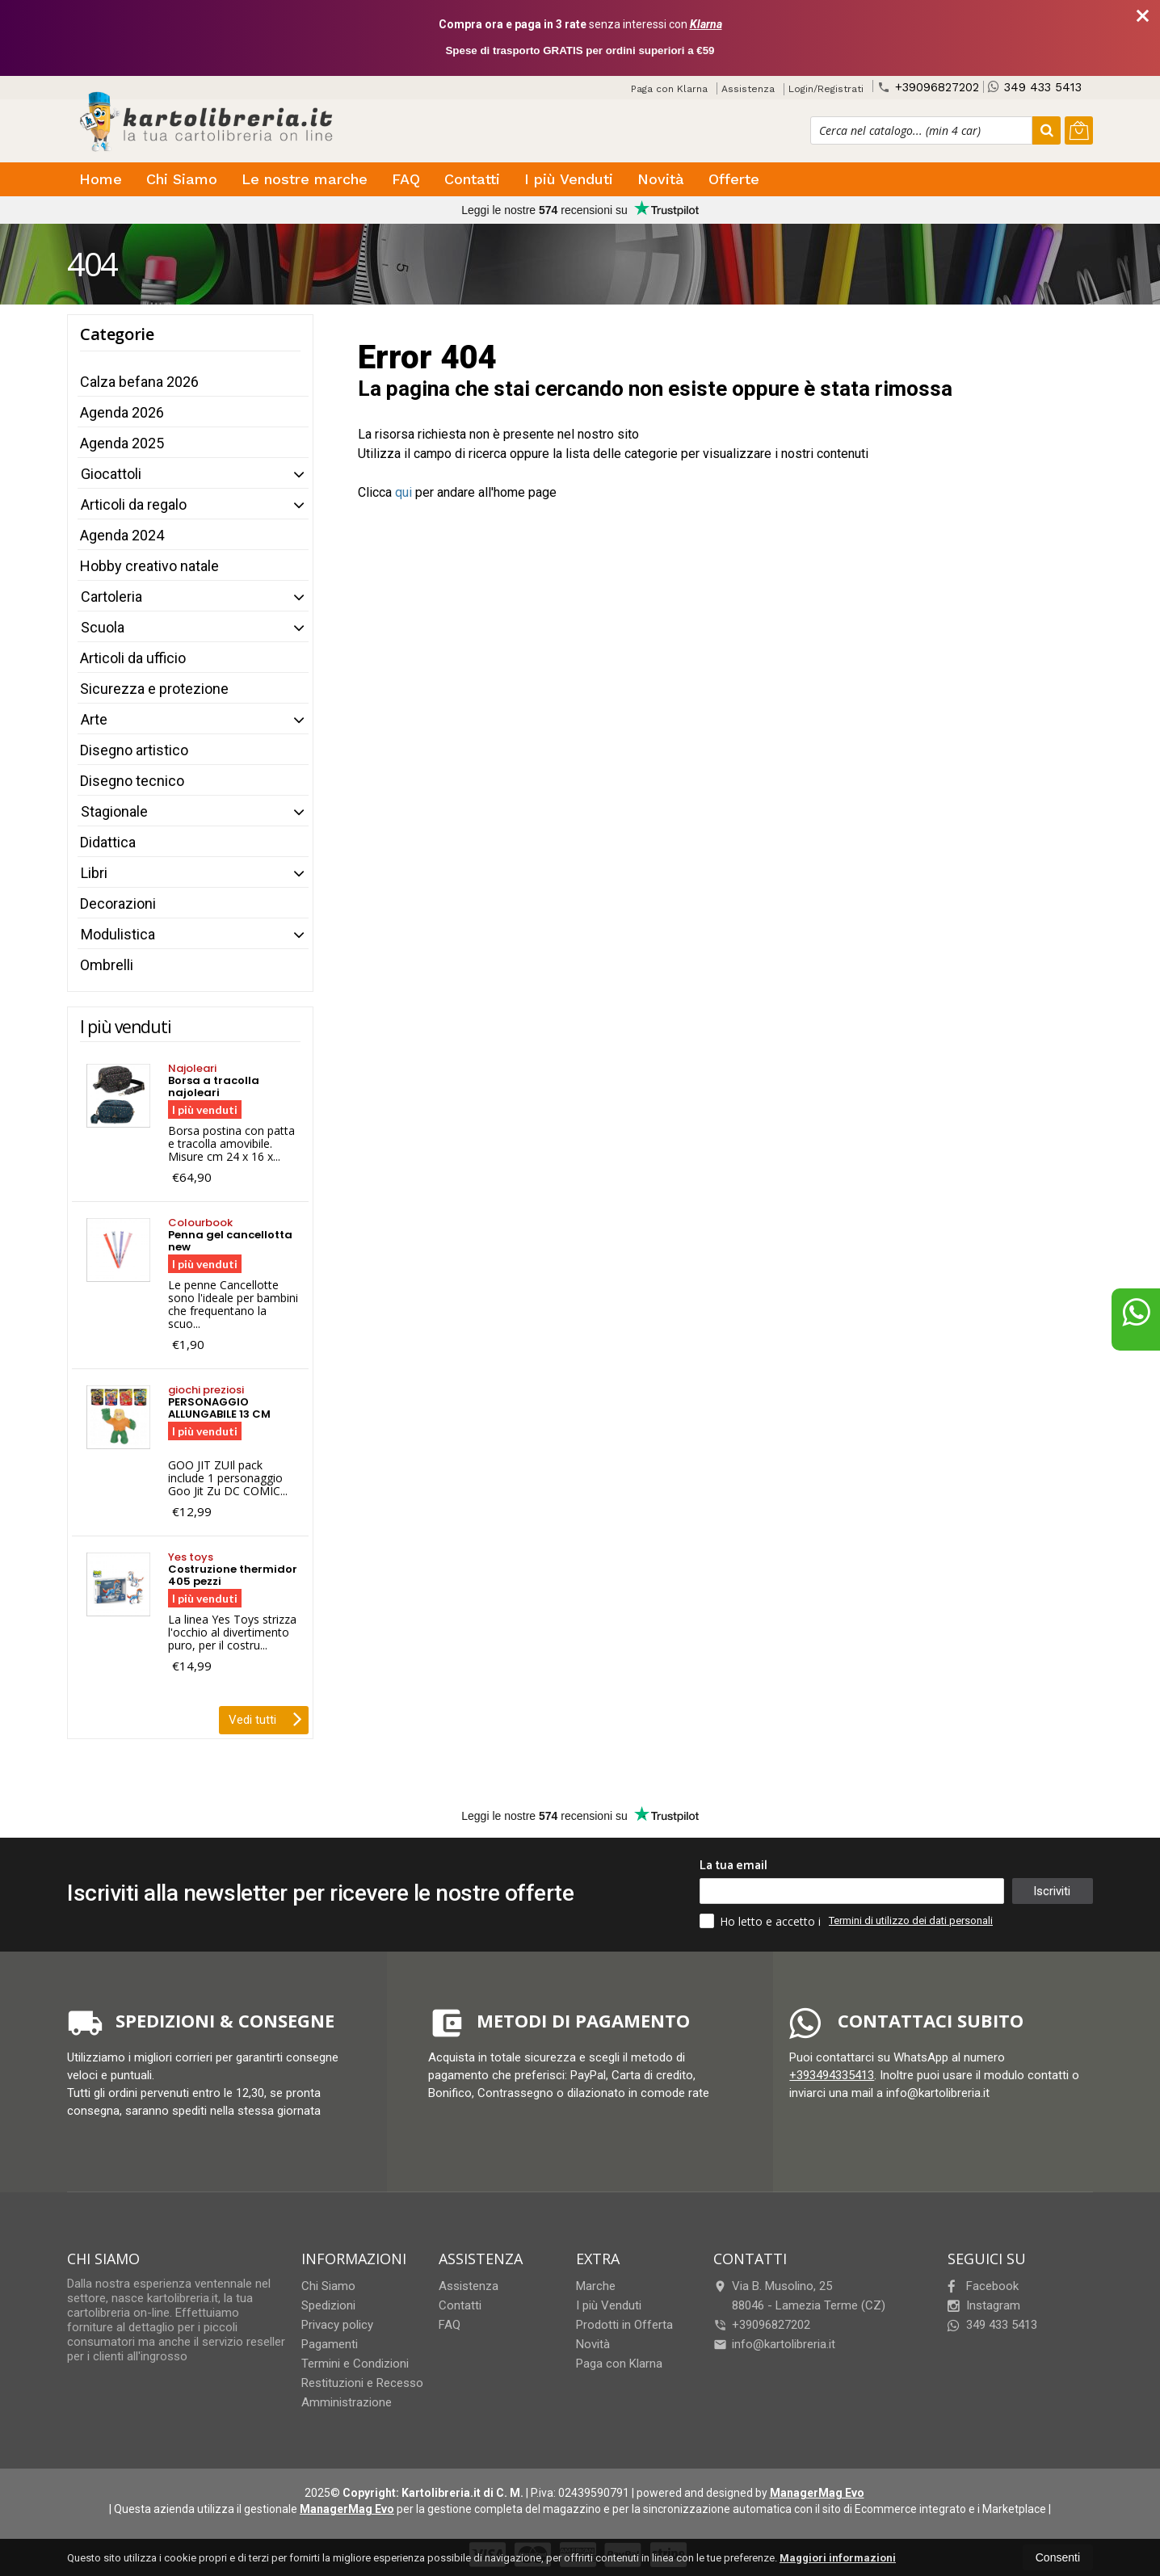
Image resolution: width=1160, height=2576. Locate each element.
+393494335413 (831, 2075)
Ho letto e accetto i (762, 1921)
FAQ (406, 178)
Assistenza (748, 89)
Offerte (733, 178)
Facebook (983, 2286)
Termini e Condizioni (355, 2363)
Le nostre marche (305, 178)
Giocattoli (111, 473)
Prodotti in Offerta (624, 2325)
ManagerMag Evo (817, 2492)
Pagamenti (329, 2344)
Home (100, 178)
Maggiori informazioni (838, 2558)
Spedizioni (328, 2305)
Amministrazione (346, 2402)
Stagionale (114, 811)
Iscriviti (1051, 1891)
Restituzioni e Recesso (362, 2383)
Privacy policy (337, 2325)
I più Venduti (568, 178)
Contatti (472, 178)
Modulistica (118, 934)
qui (403, 492)
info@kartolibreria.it (774, 2344)
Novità (660, 178)
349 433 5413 (1035, 87)
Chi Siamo (181, 178)
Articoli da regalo (134, 504)
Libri (94, 872)
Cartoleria (111, 596)
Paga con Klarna (669, 89)
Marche (596, 2286)
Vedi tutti (265, 1718)
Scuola (102, 627)
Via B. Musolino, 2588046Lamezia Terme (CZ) (799, 2296)
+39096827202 (928, 87)
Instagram (984, 2305)
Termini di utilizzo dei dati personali (911, 1920)
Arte (94, 719)
